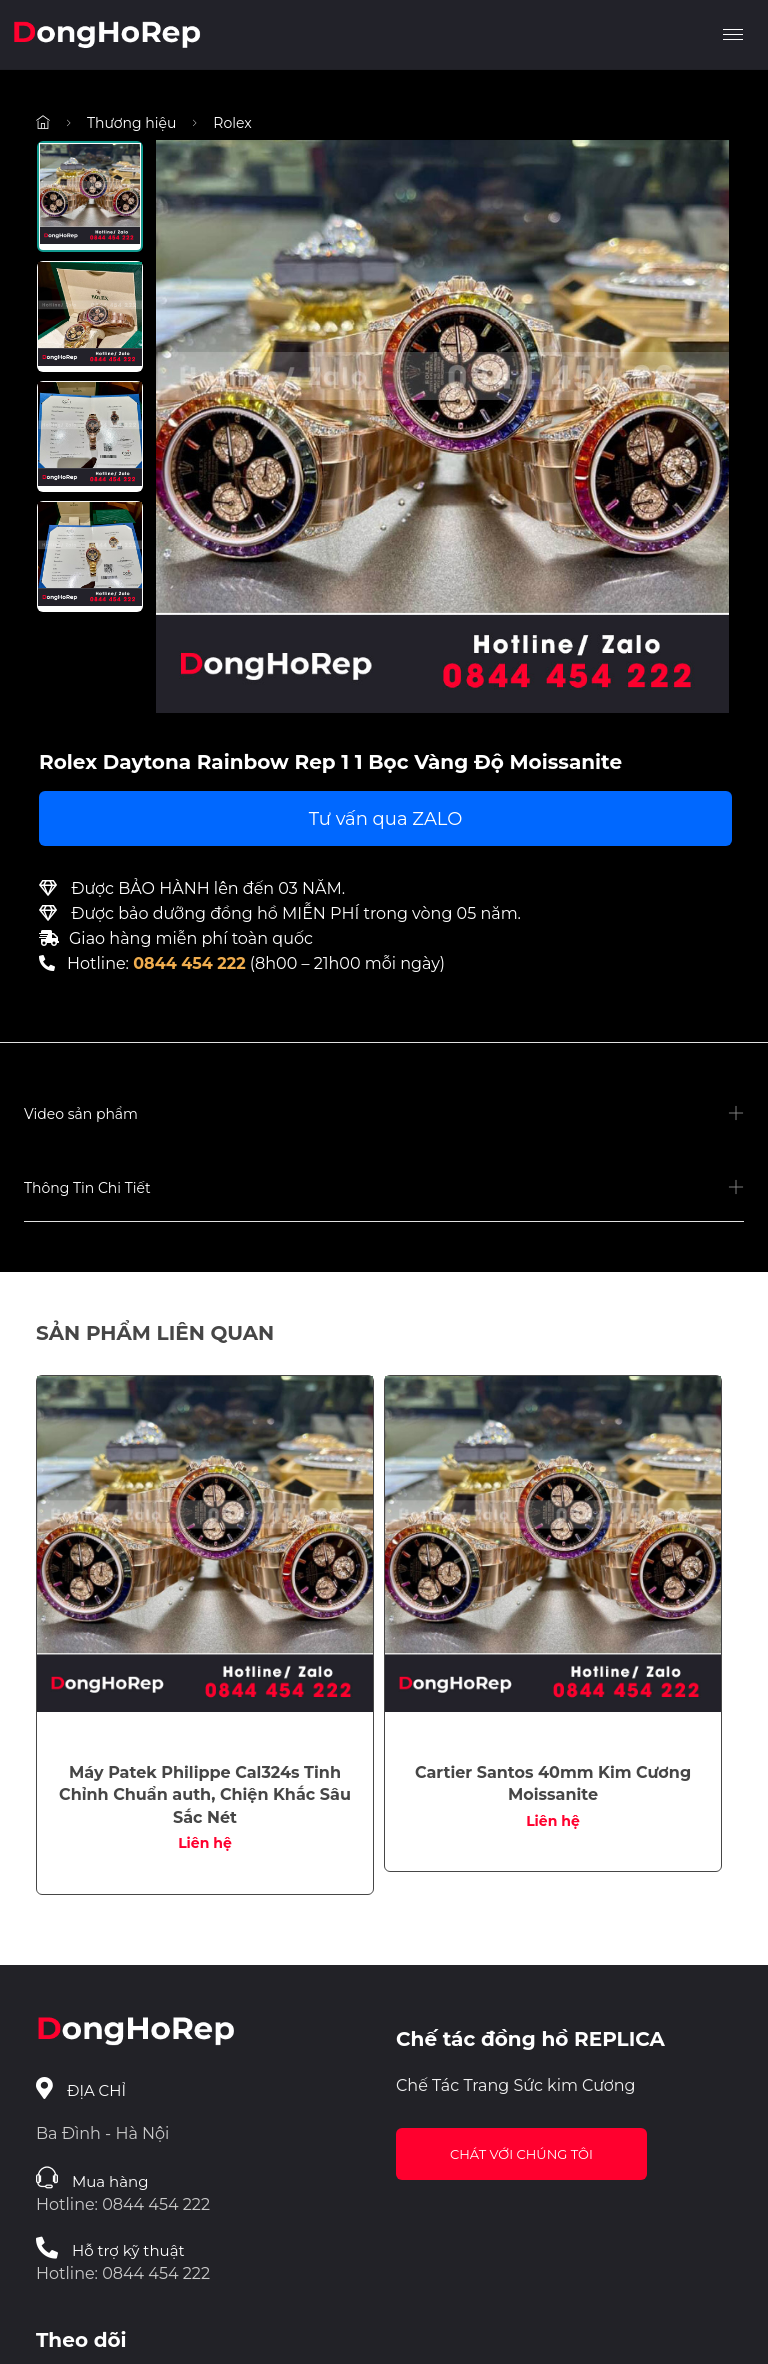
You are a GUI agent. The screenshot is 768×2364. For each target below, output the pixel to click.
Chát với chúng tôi (521, 2154)
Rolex (232, 123)
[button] (384, 1115)
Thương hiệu (131, 123)
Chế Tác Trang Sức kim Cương (516, 2085)
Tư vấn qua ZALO (386, 819)
